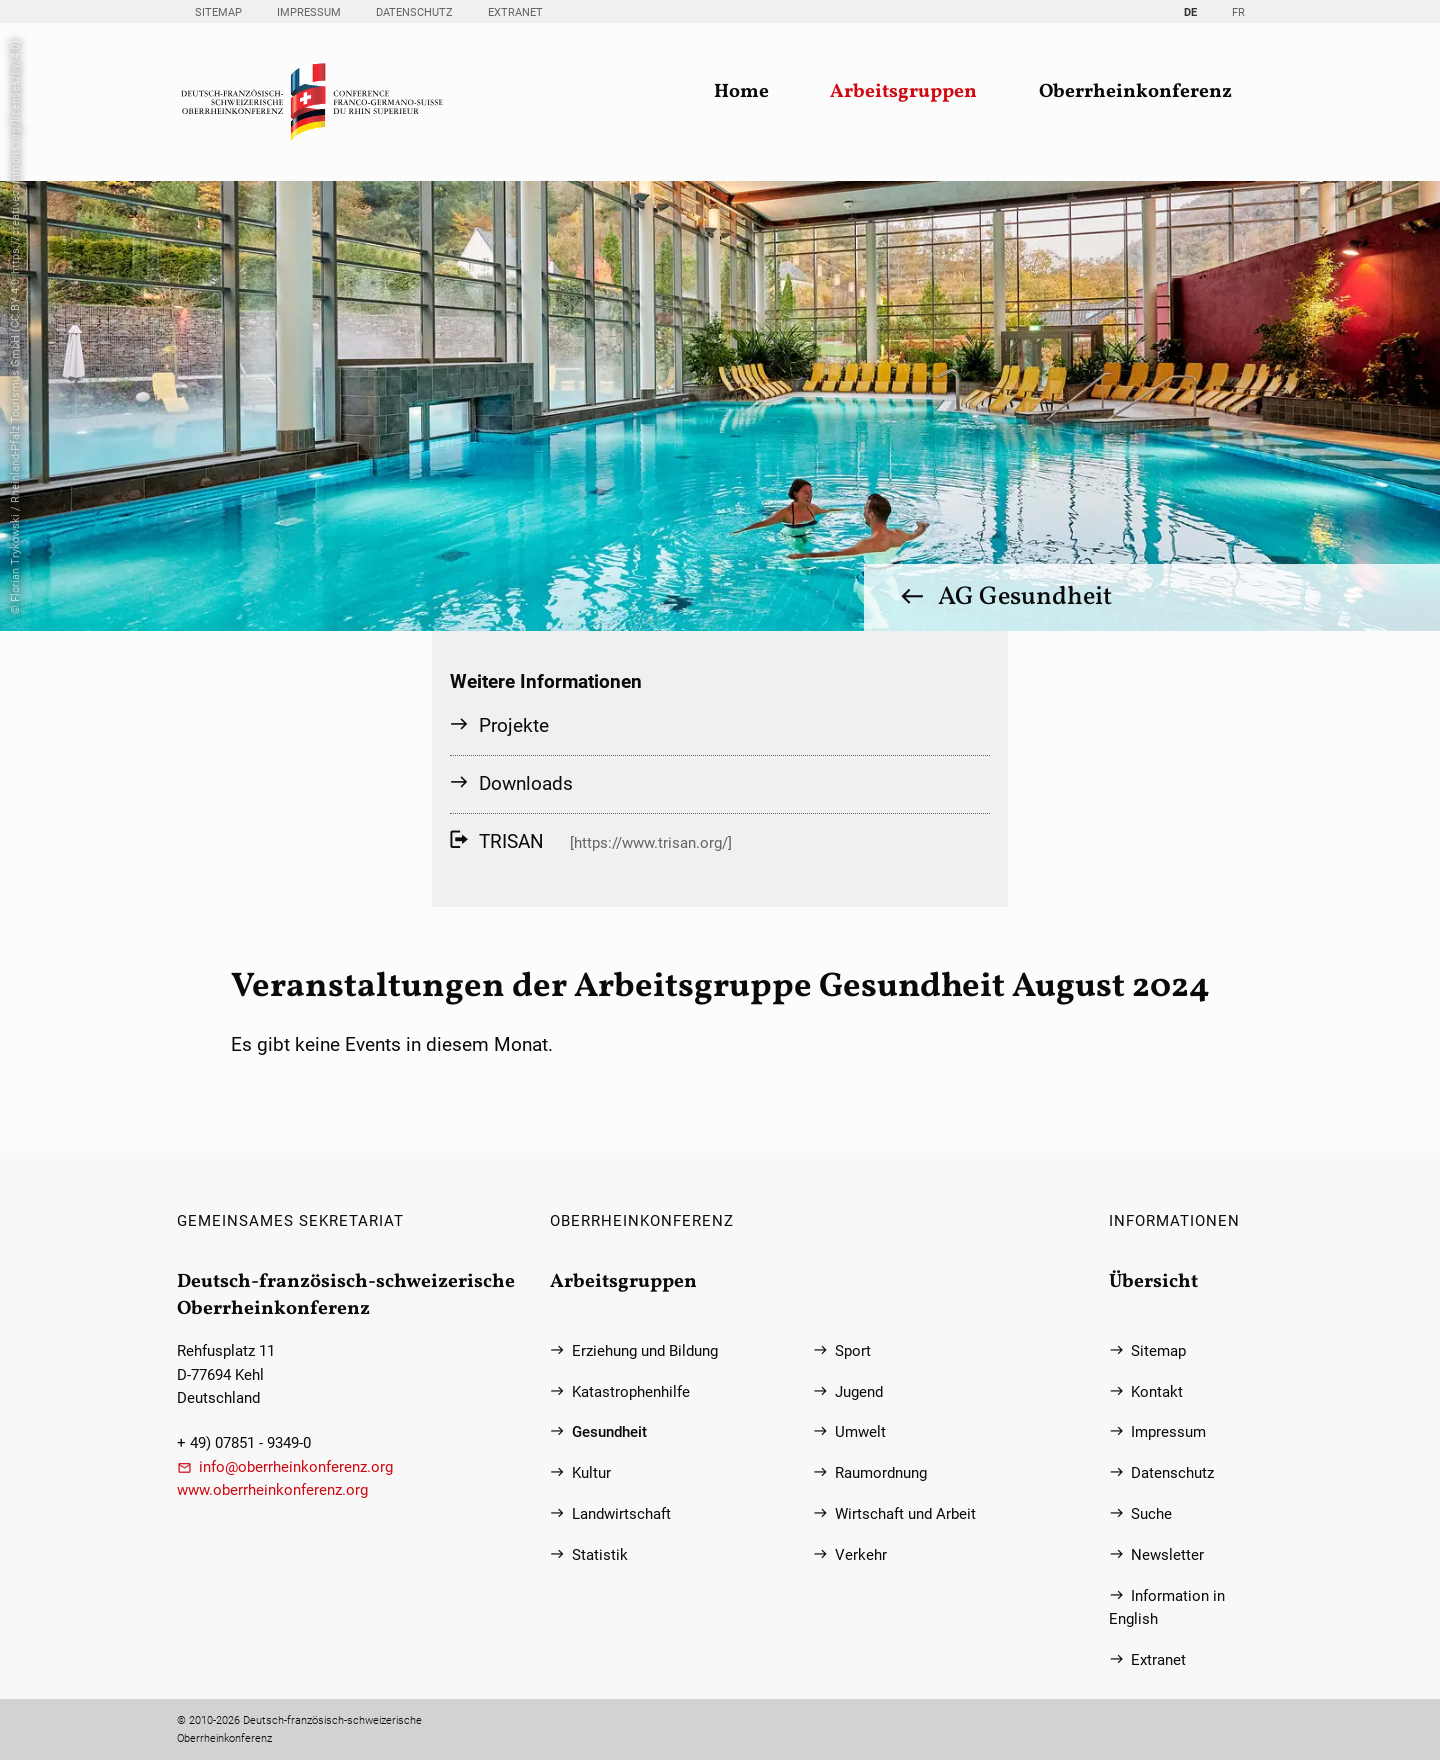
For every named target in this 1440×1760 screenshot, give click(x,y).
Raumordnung (881, 1473)
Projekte (514, 725)
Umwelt (860, 1432)
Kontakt (1157, 1392)
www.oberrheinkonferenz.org (272, 1490)
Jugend (859, 1392)
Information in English (1167, 1608)
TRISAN (511, 841)
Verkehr (861, 1555)
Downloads (526, 783)
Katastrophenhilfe (631, 1392)
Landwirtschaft (621, 1514)
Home (741, 92)
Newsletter (1167, 1555)
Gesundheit (609, 1432)
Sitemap (218, 12)
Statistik (600, 1555)
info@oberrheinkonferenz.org (296, 1467)
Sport (853, 1351)
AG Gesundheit (1025, 597)
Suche (1151, 1514)
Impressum (309, 12)
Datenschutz (414, 12)
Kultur (591, 1473)
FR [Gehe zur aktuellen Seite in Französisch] (1238, 12)
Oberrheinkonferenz (1135, 92)
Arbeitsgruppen (903, 92)
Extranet (515, 12)
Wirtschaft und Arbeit (905, 1514)
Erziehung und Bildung (645, 1351)
